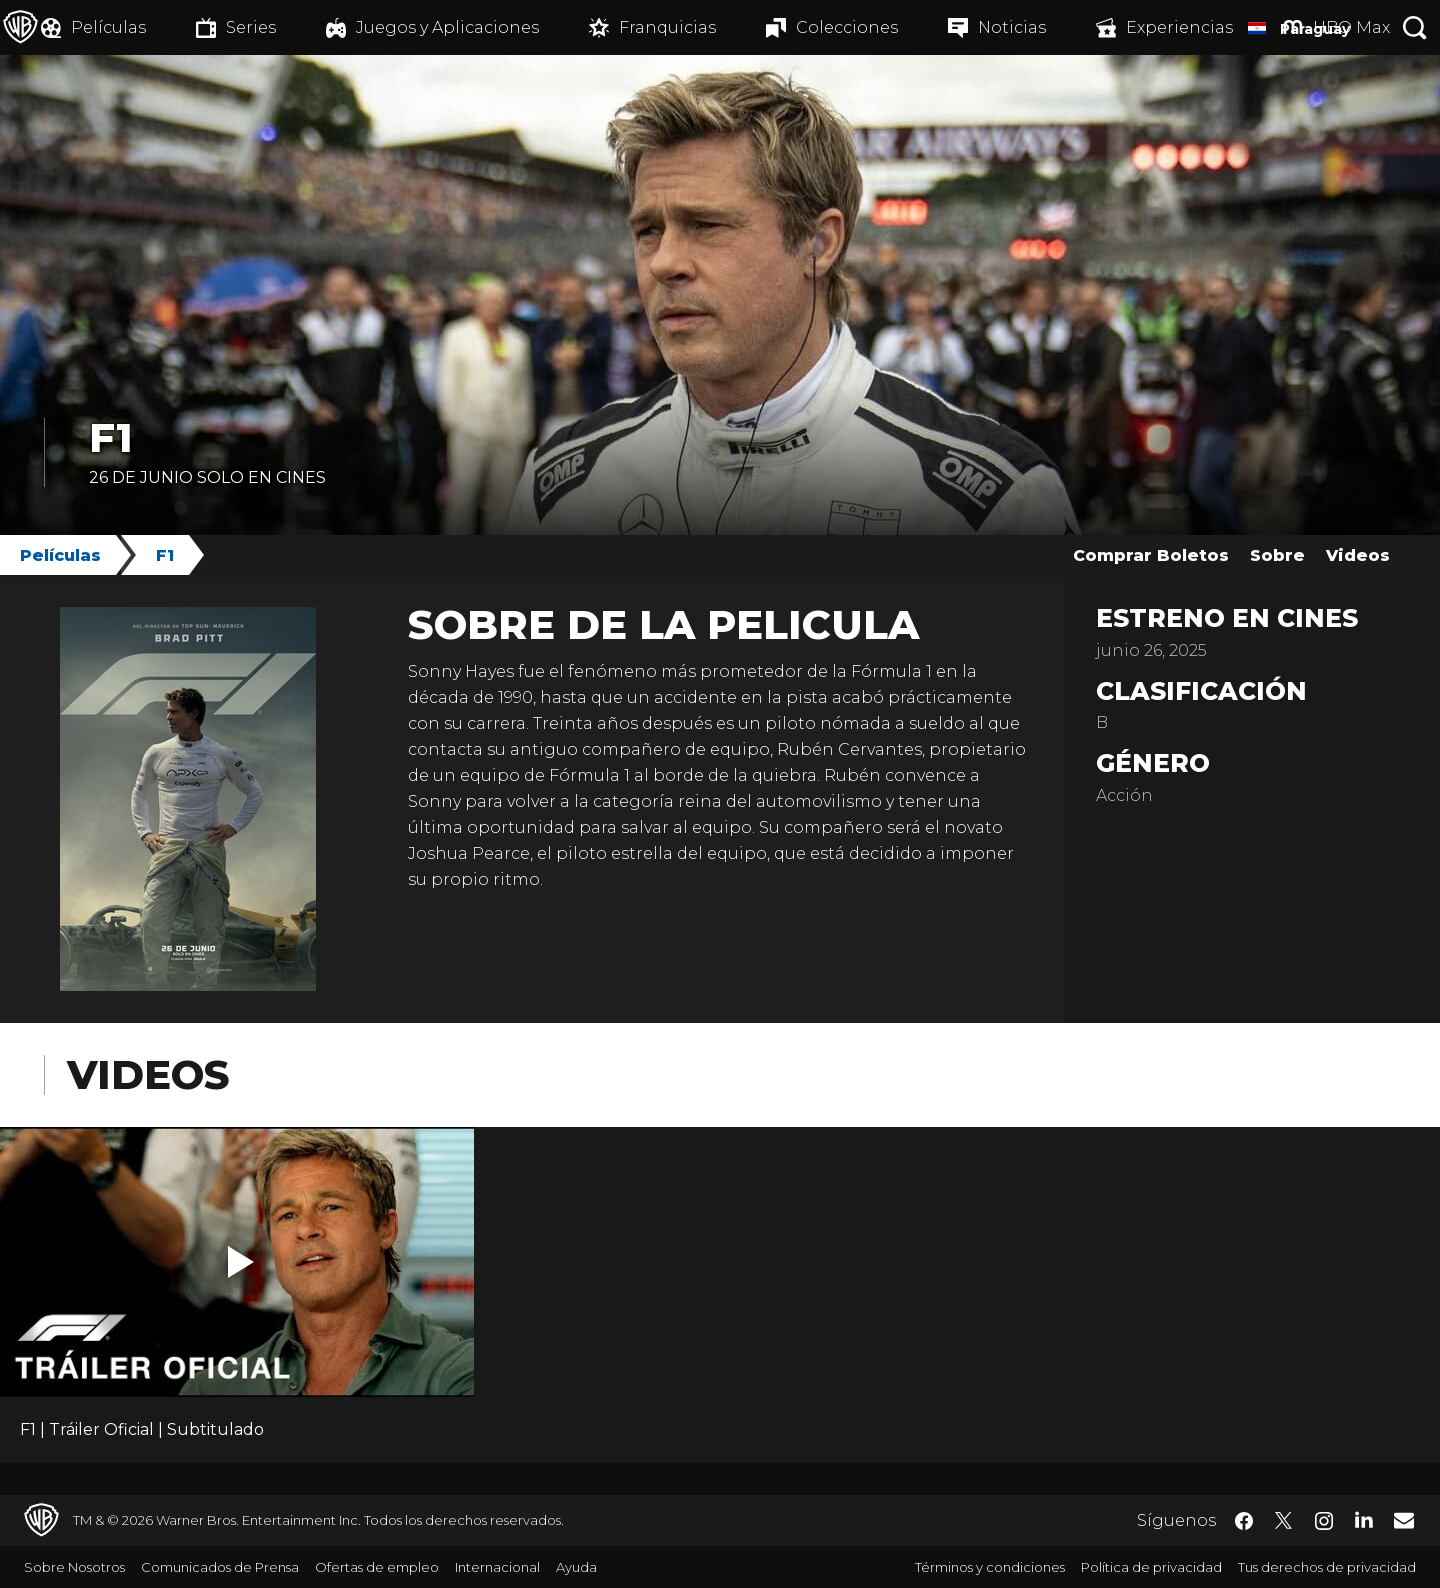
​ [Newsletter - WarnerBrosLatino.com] (1404, 1520)
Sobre (1277, 555)
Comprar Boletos (1151, 555)
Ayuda (576, 1567)
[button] (241, 1262)
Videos (1358, 555)
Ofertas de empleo (377, 1567)
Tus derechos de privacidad (1327, 1567)
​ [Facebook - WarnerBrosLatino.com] (1244, 1521)
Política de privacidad (1151, 1567)
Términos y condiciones (990, 1567)
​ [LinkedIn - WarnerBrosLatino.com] (1364, 1519)
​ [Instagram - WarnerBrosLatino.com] (1324, 1521)
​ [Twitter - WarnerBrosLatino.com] (1284, 1521)
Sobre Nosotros (74, 1567)
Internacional (497, 1567)
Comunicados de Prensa (220, 1567)
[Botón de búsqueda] (1415, 27)
